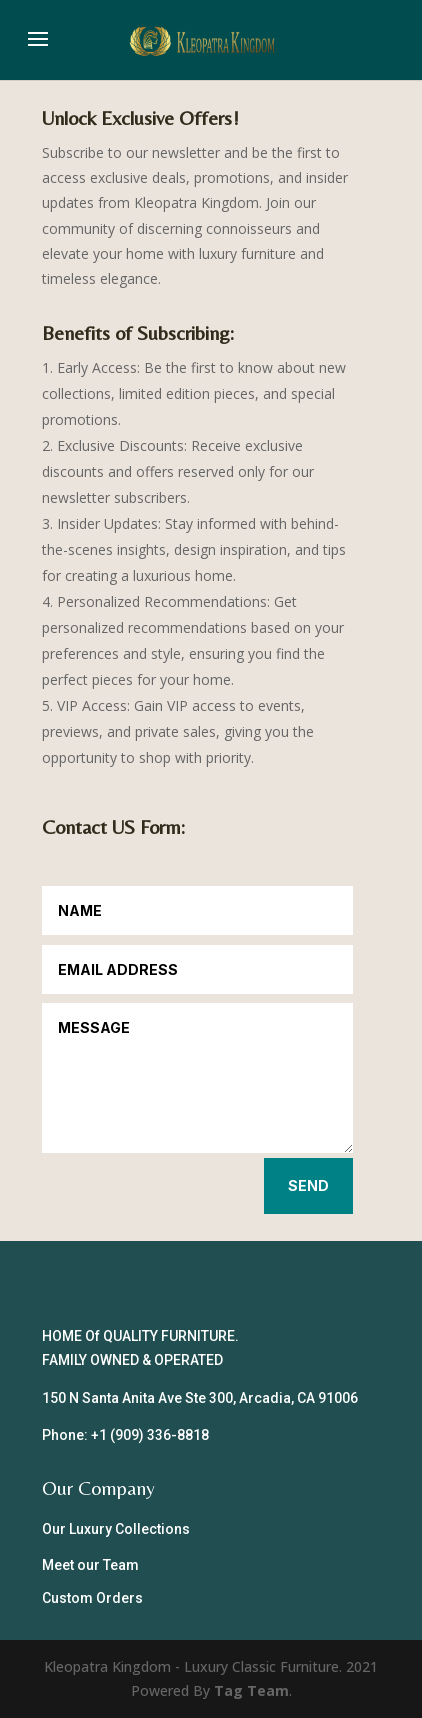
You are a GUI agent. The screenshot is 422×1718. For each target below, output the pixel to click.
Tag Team (251, 1690)
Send (308, 1185)
